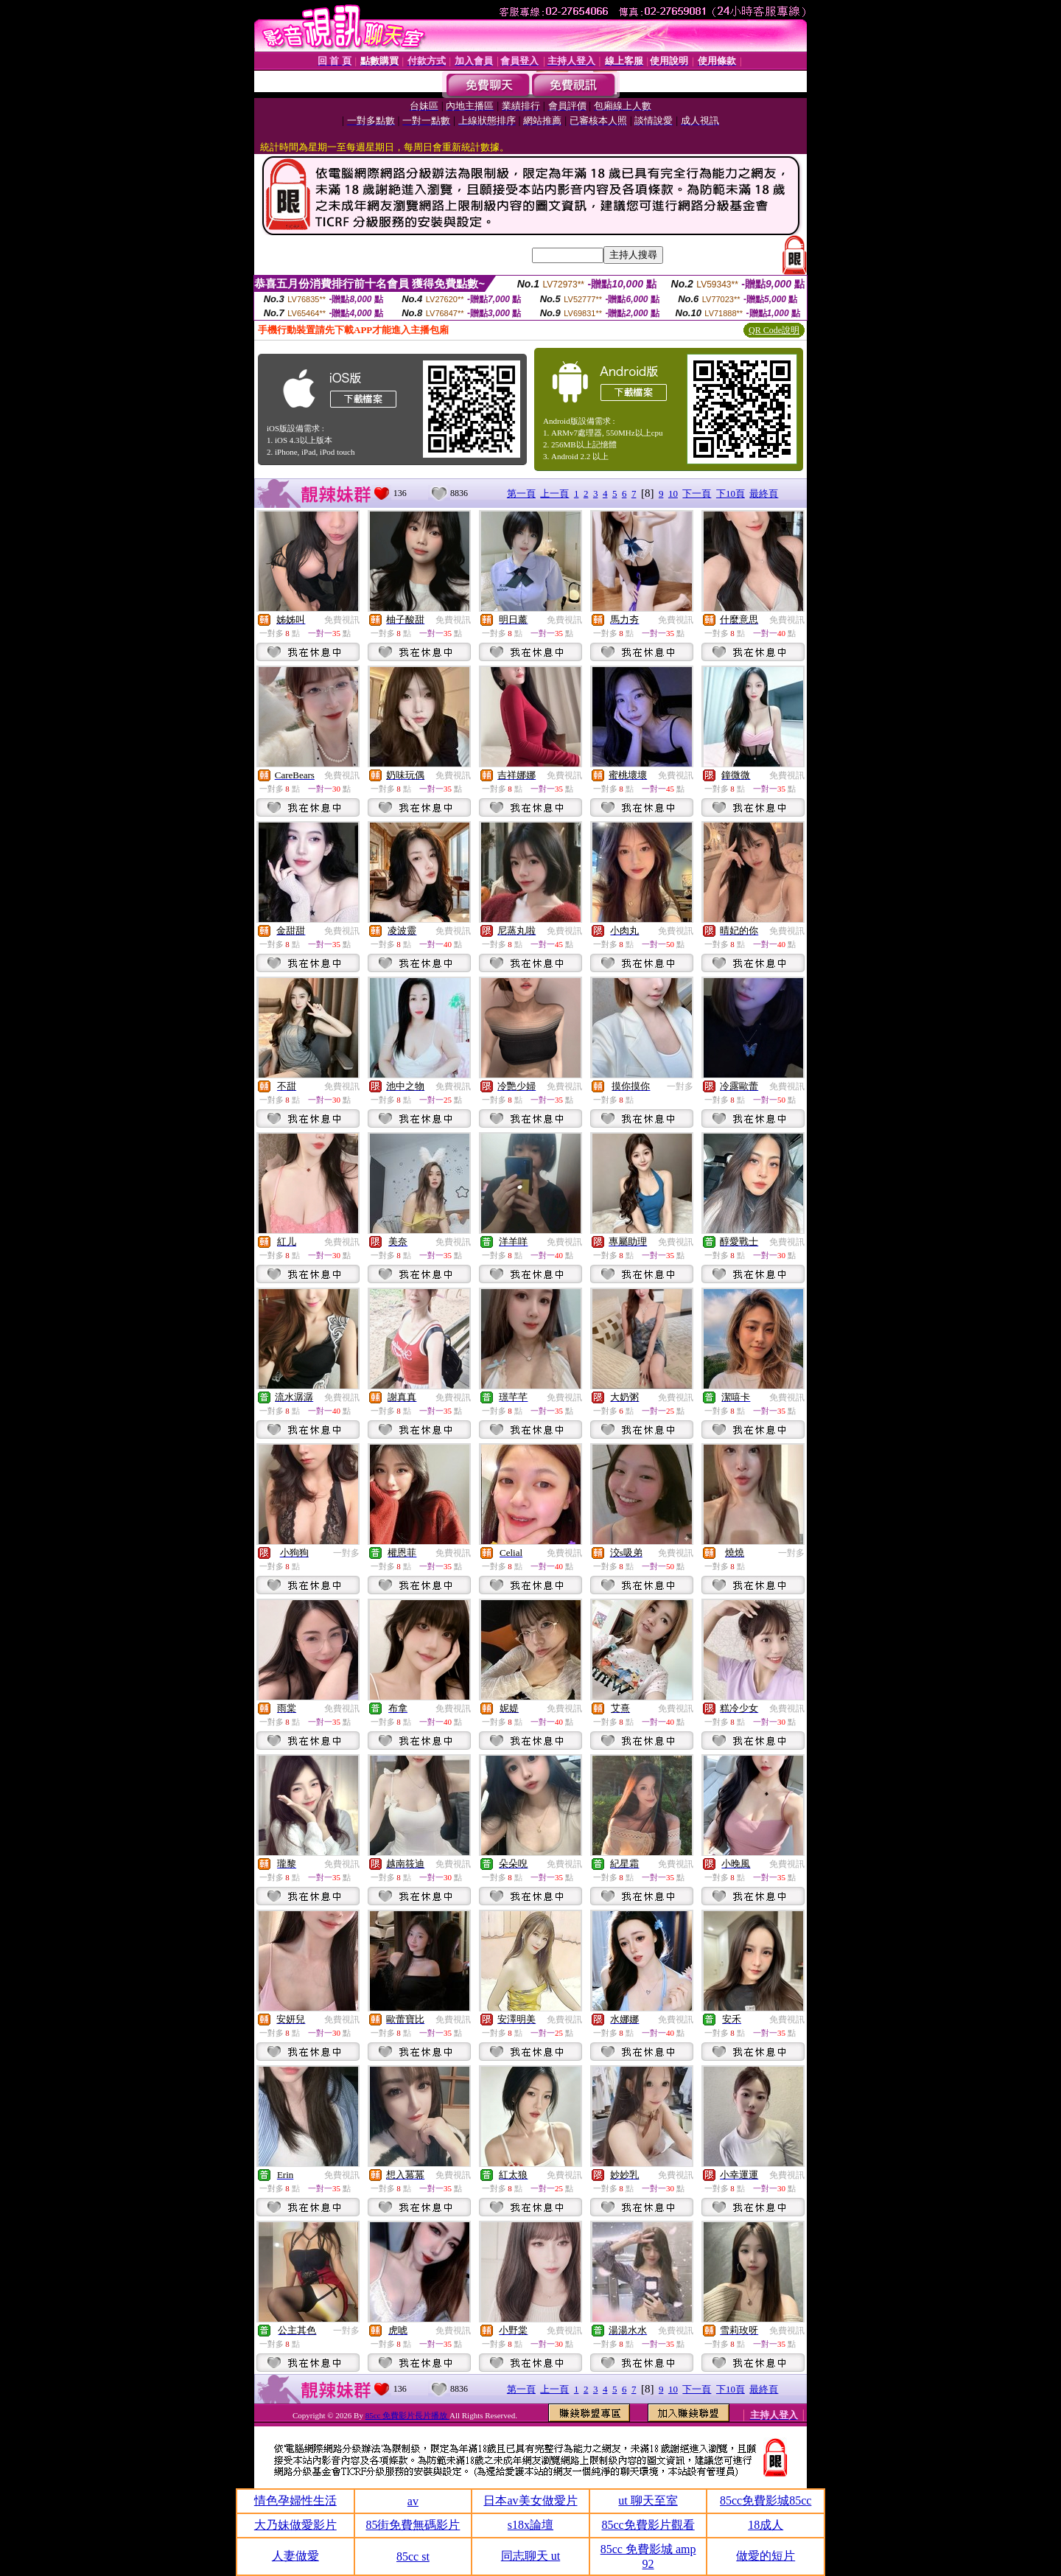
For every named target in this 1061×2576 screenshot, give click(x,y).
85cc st (413, 2556)
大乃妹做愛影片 (295, 2525)
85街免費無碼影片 (412, 2525)
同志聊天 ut (530, 2555)
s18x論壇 (530, 2525)
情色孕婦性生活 (295, 2500)
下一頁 (696, 493)
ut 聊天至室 (647, 2500)
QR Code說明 (774, 330)
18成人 (765, 2525)
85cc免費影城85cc (765, 2500)
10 (673, 493)
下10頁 (730, 493)
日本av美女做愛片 (530, 2500)
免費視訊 (342, 620)
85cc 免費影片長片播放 (407, 2415)
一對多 (680, 1086)
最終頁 (763, 493)
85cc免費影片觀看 (647, 2525)
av (413, 2501)
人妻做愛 (295, 2555)
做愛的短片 (765, 2555)
